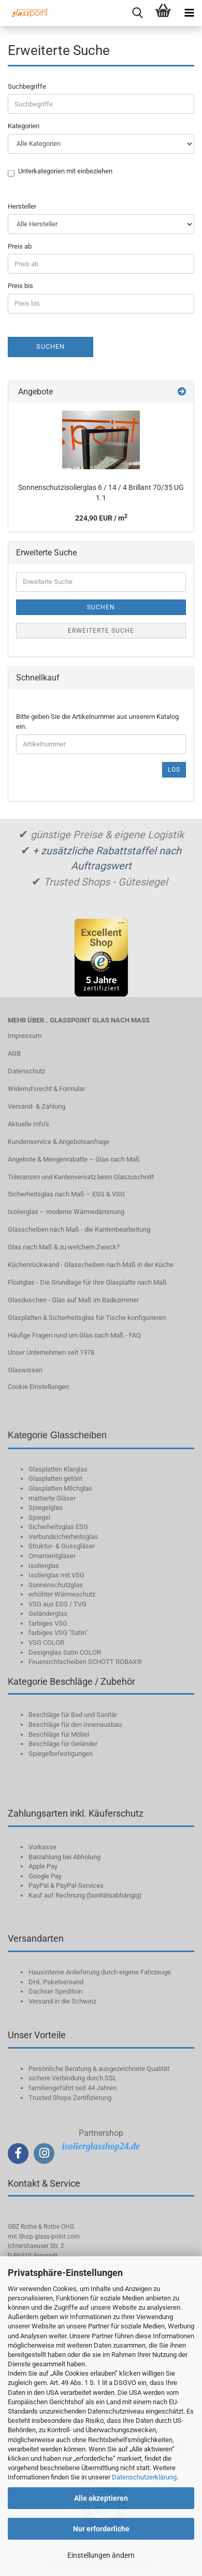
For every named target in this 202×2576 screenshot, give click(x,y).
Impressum (24, 1036)
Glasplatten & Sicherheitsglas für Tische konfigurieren (87, 1317)
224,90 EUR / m (101, 518)
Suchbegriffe (27, 86)
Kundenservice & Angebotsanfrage (58, 1142)
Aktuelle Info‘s (28, 1124)
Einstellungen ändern (101, 2555)
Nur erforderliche (101, 2529)
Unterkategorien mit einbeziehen (65, 171)
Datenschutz (26, 1071)
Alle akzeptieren (101, 2498)
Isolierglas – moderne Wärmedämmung (66, 1212)
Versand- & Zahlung (36, 1106)
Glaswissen (25, 1370)
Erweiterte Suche (101, 630)
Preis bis (20, 286)
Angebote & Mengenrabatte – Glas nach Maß (74, 1159)
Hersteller (22, 206)
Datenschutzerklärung (144, 2477)
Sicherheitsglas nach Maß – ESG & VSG (66, 1194)
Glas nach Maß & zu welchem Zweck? (64, 1247)
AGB (14, 1053)
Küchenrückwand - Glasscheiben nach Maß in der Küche (91, 1265)
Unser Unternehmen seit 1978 (51, 1352)
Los (174, 769)
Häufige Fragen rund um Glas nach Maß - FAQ (74, 1335)
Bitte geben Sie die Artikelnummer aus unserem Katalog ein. (97, 721)
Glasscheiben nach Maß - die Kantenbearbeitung (79, 1229)
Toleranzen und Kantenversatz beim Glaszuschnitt (81, 1177)
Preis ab (20, 246)
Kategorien (23, 126)
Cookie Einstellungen (38, 1387)
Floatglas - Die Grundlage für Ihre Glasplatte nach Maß (87, 1282)
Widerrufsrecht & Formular (46, 1089)
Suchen (50, 346)
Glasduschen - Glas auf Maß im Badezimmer (73, 1300)
